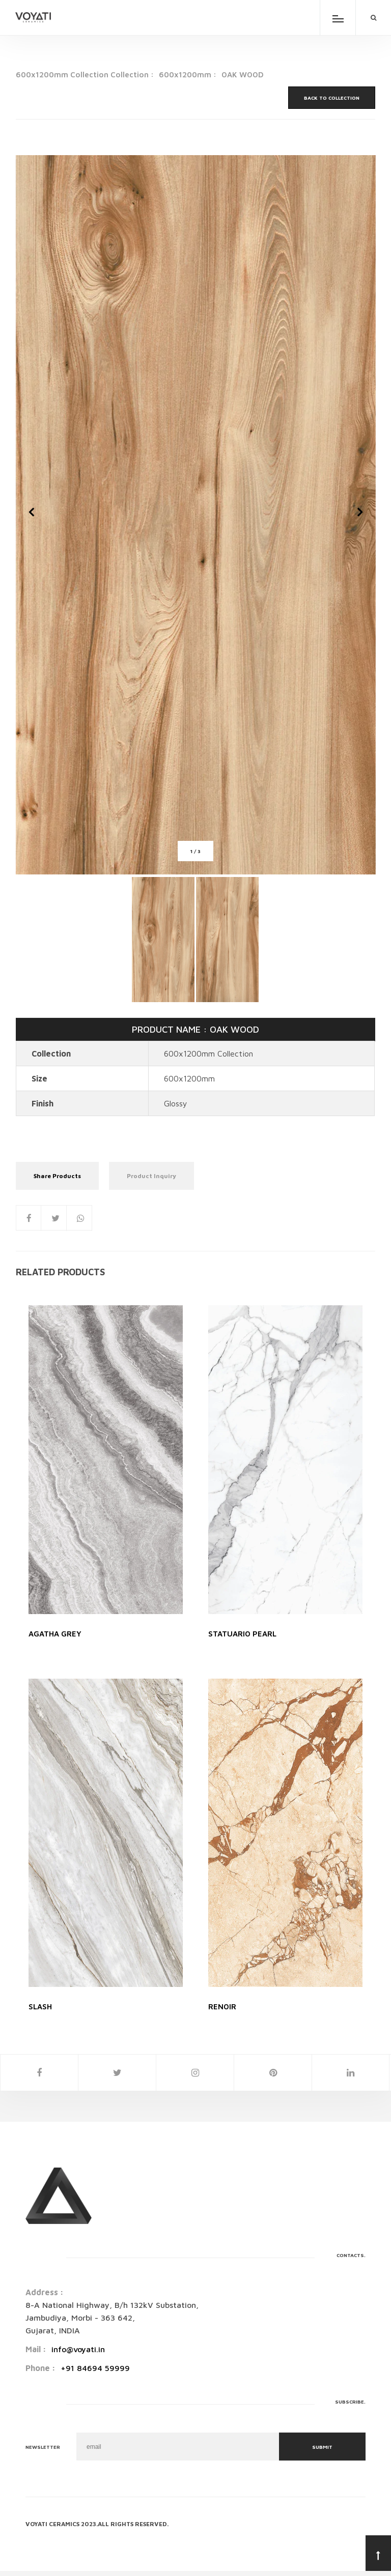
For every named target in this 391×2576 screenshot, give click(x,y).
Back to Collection (331, 98)
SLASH (40, 2006)
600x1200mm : (187, 74)
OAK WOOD (242, 74)
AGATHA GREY (55, 1633)
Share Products (57, 1176)
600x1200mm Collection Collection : (85, 74)
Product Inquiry (151, 1176)
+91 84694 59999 (95, 2368)
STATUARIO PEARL (242, 1633)
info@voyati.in (78, 2349)
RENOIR (222, 2006)
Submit (322, 2447)
